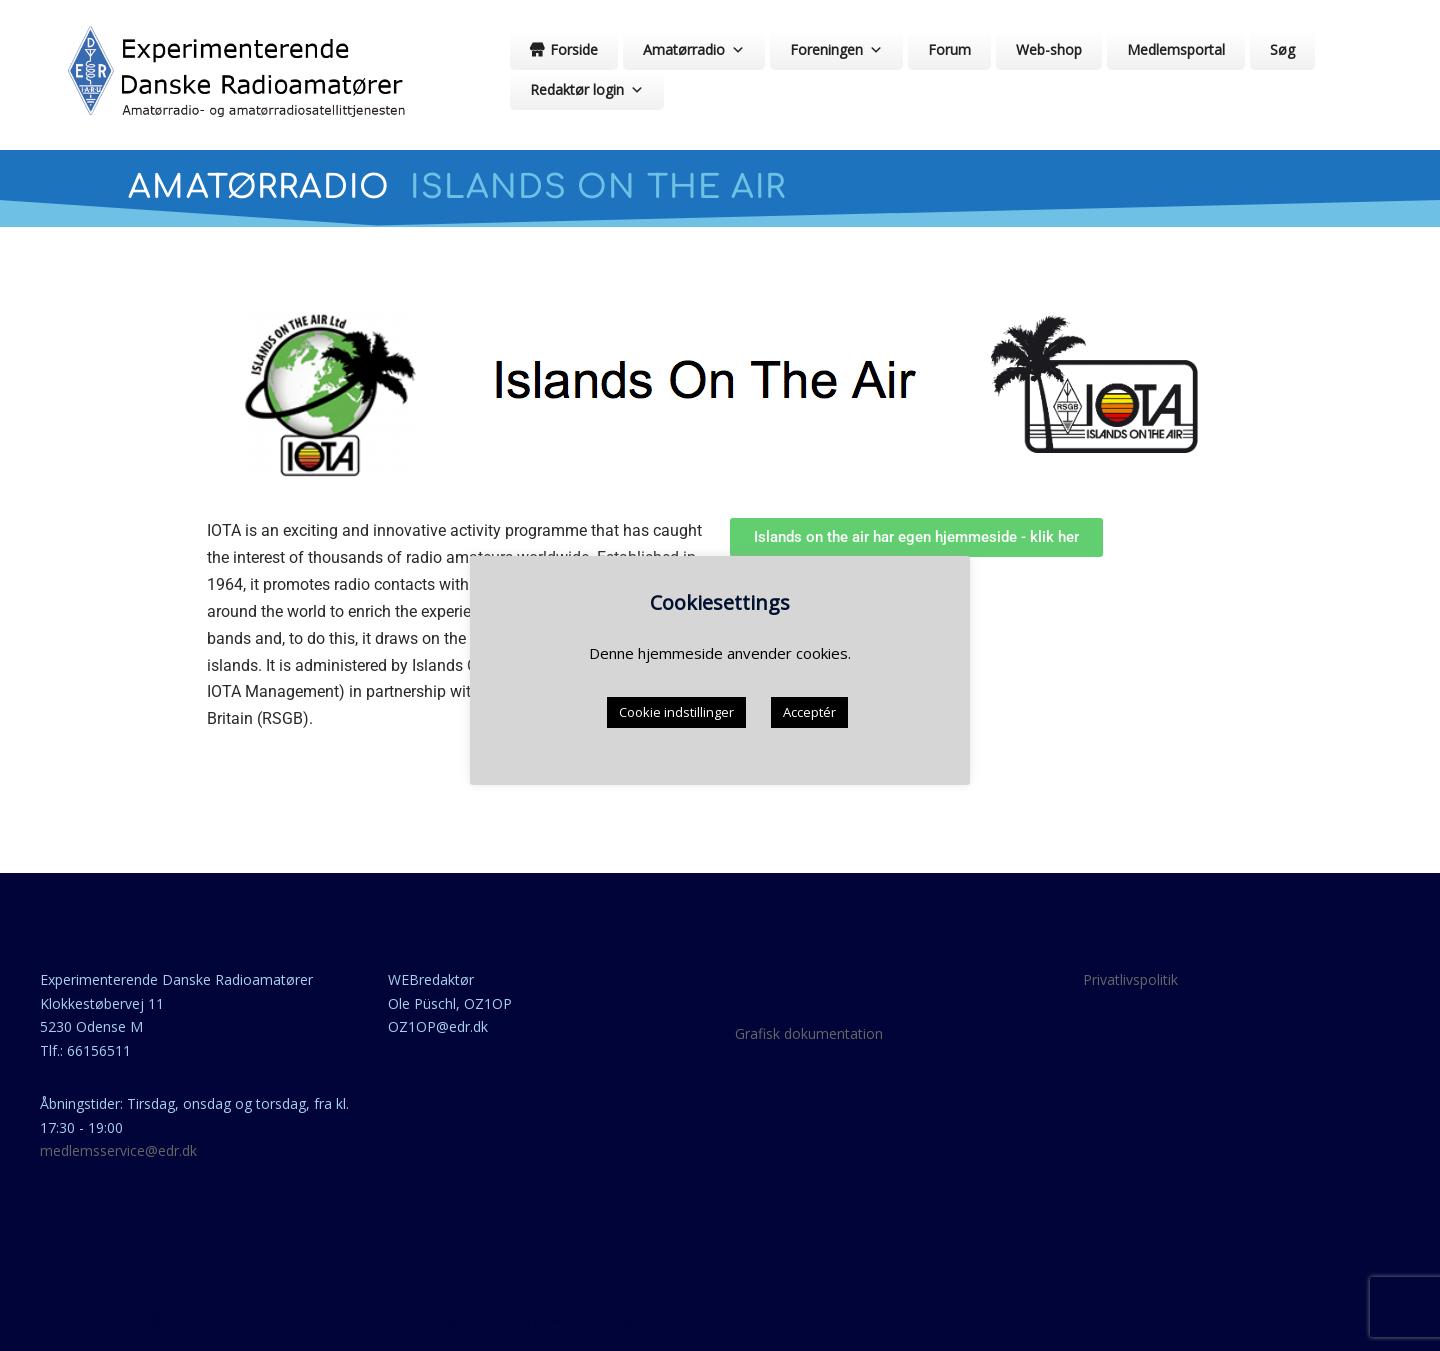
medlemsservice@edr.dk (118, 1150)
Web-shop (1049, 49)
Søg (1282, 49)
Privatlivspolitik (1130, 979)
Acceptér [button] (809, 712)
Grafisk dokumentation (809, 1033)
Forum (949, 49)
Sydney (638, 1319)
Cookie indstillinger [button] (676, 712)
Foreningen (836, 49)
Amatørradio (694, 49)
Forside (574, 49)
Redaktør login (587, 89)
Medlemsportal (1176, 49)
